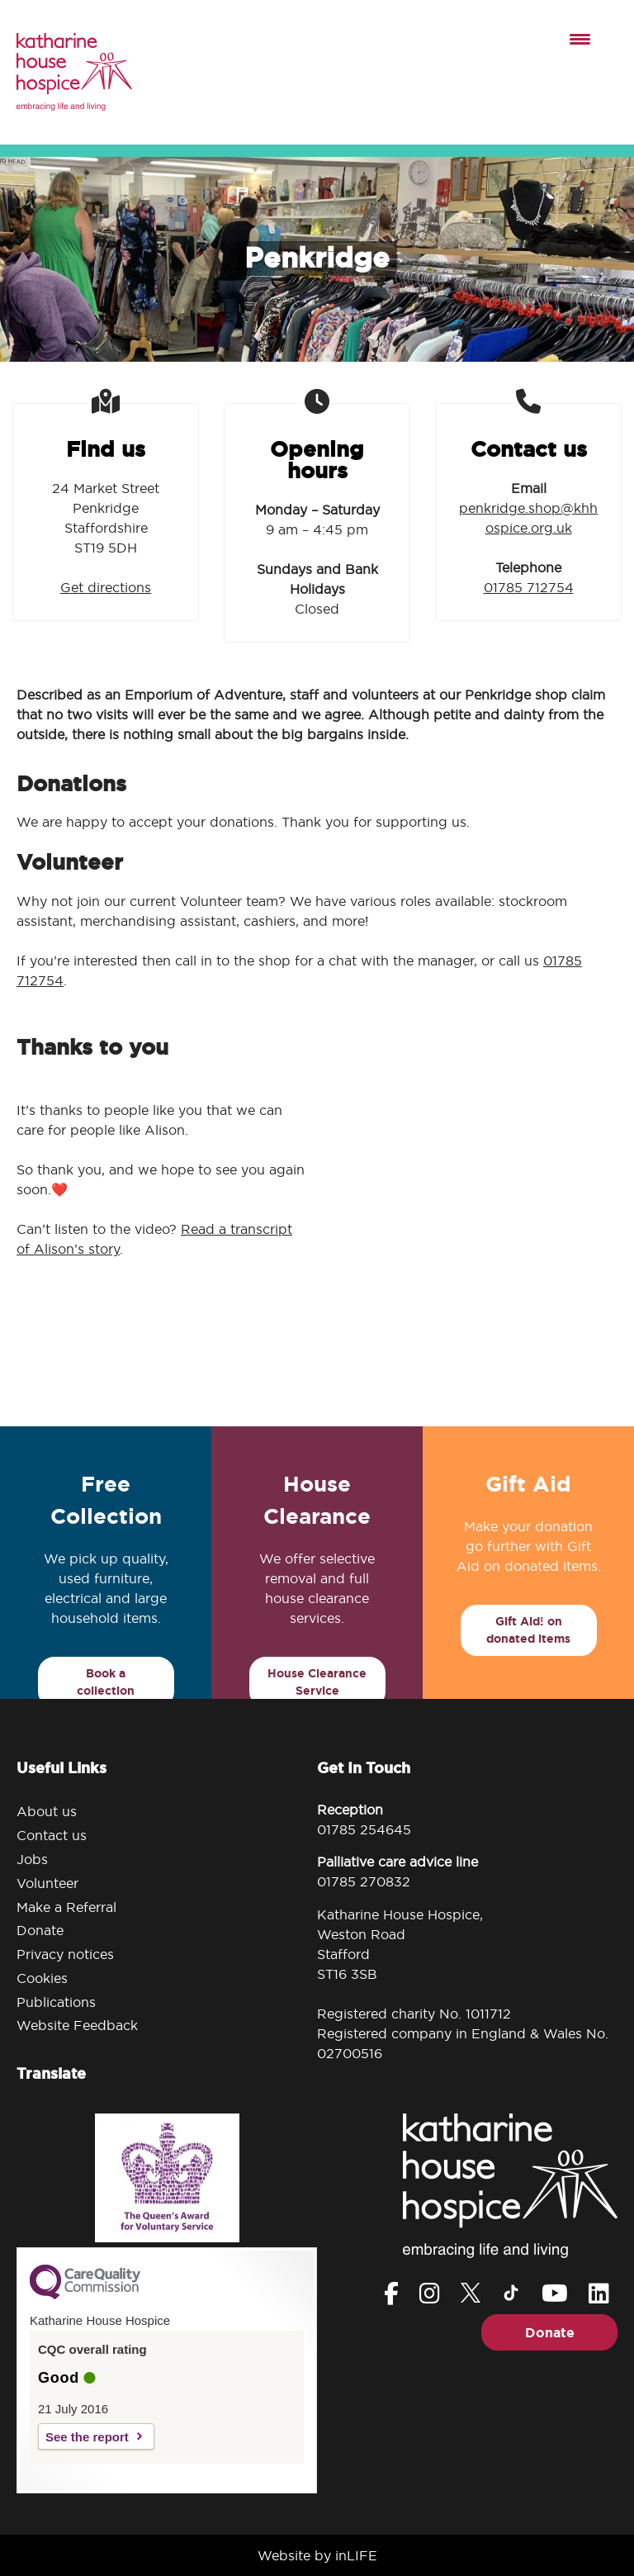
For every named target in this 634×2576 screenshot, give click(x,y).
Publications (56, 2002)
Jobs (32, 1859)
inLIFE (356, 2555)
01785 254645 (364, 1829)
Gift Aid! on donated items (528, 1630)
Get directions (105, 587)
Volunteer (47, 1883)
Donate (40, 1930)
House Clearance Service (317, 1682)
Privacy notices (65, 1954)
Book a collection (106, 1682)
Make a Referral (66, 1907)
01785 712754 (529, 587)
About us (47, 1811)
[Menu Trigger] (580, 38)
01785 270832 (363, 1881)
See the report (87, 2437)
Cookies (42, 1978)
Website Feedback (77, 2025)
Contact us (52, 1835)
